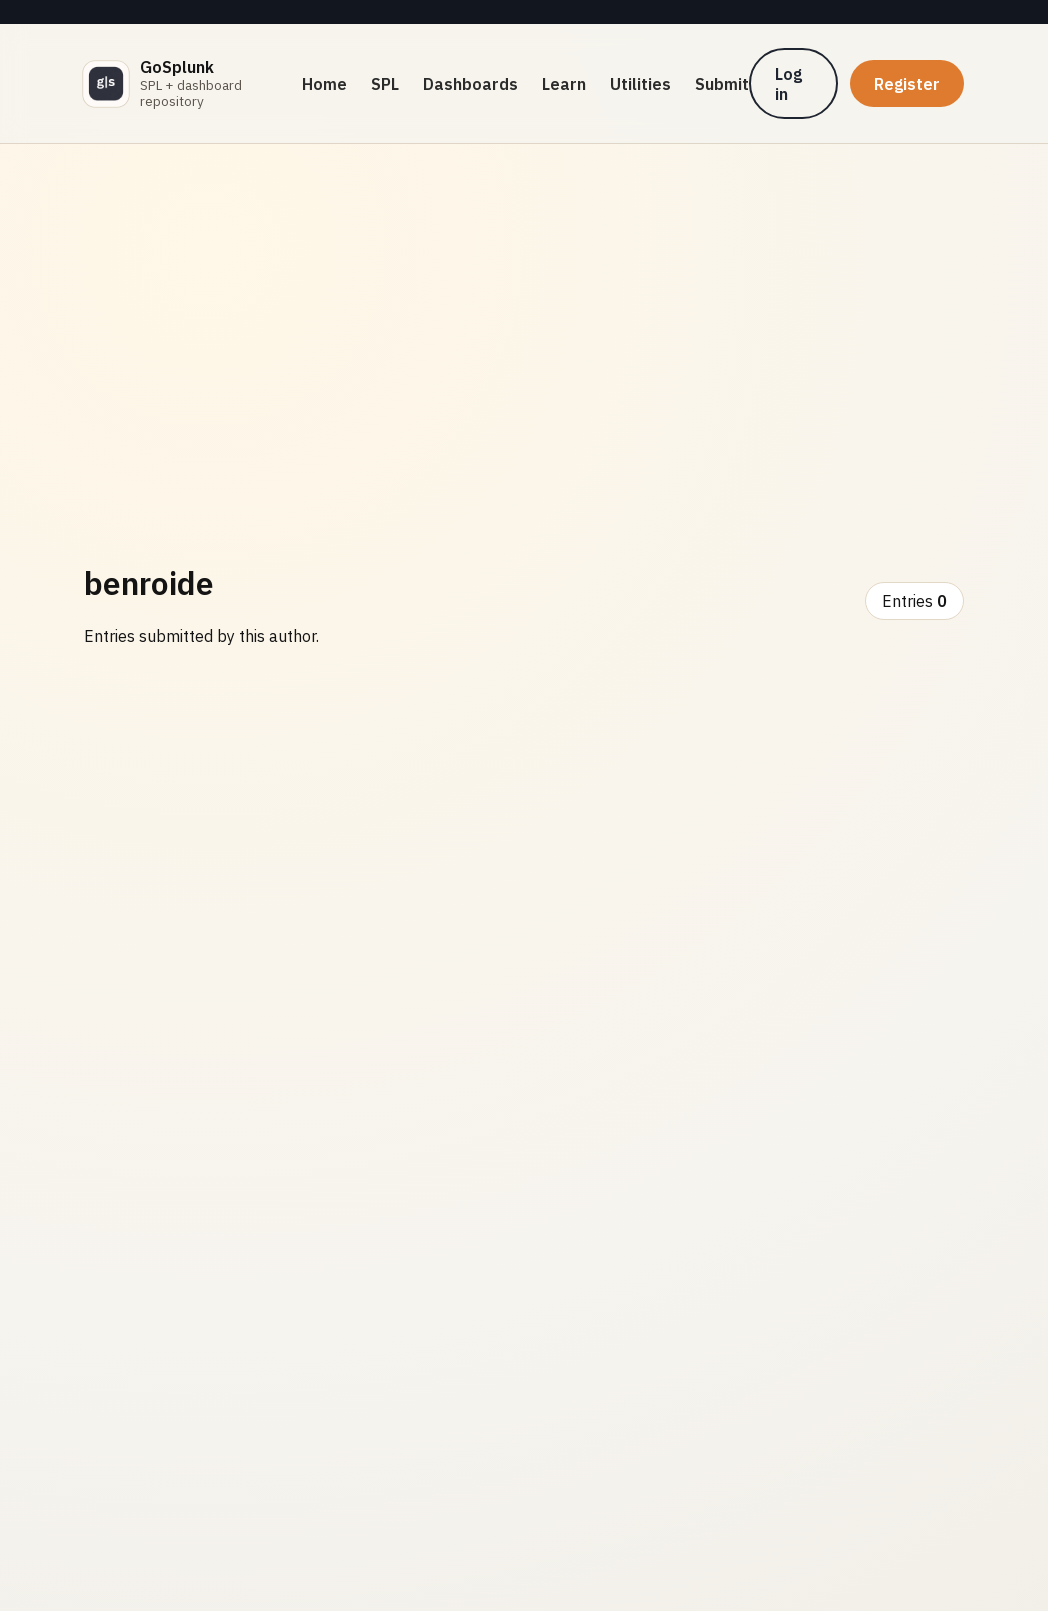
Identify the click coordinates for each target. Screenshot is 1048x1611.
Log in (788, 84)
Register (907, 84)
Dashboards (470, 84)
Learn (564, 84)
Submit (722, 84)
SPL (385, 84)
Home (324, 84)
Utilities (640, 84)
